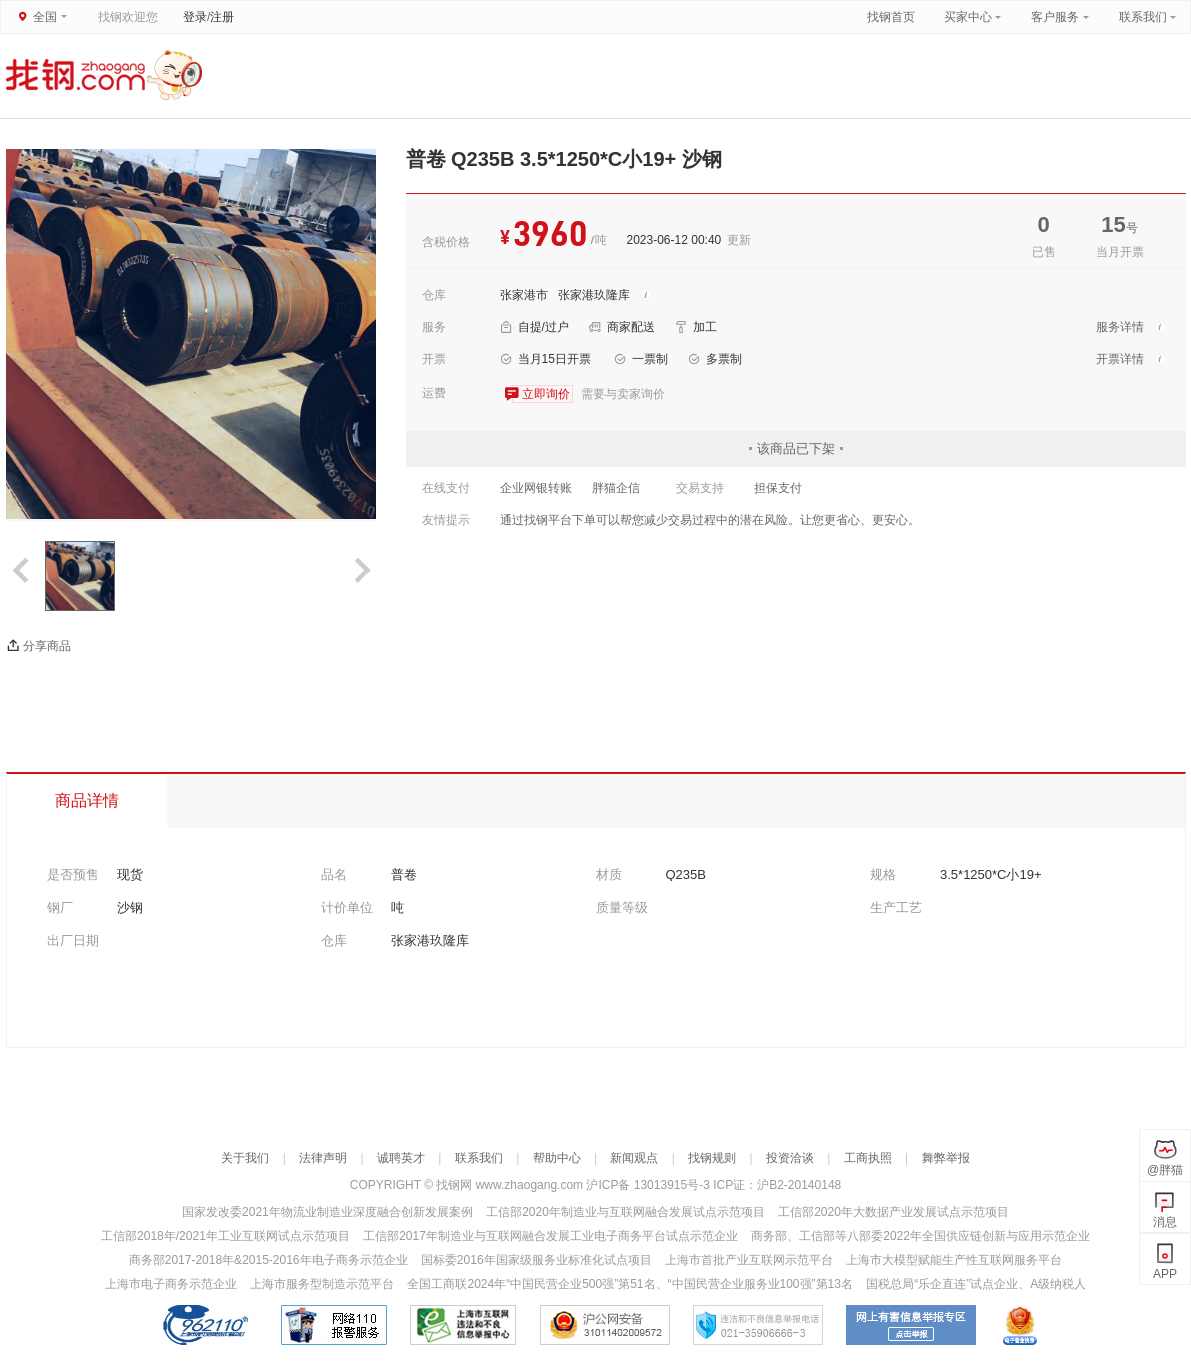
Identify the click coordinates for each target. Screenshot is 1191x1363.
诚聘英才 (401, 1158)
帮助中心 (557, 1158)
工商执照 (868, 1158)
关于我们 (245, 1158)
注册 (222, 17)
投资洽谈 (790, 1158)
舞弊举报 (946, 1158)
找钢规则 (712, 1158)
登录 (195, 17)
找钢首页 (891, 17)
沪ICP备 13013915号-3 (649, 1185)
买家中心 (969, 17)
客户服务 (1055, 17)
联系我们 (1143, 17)
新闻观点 (634, 1158)
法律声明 (323, 1158)
